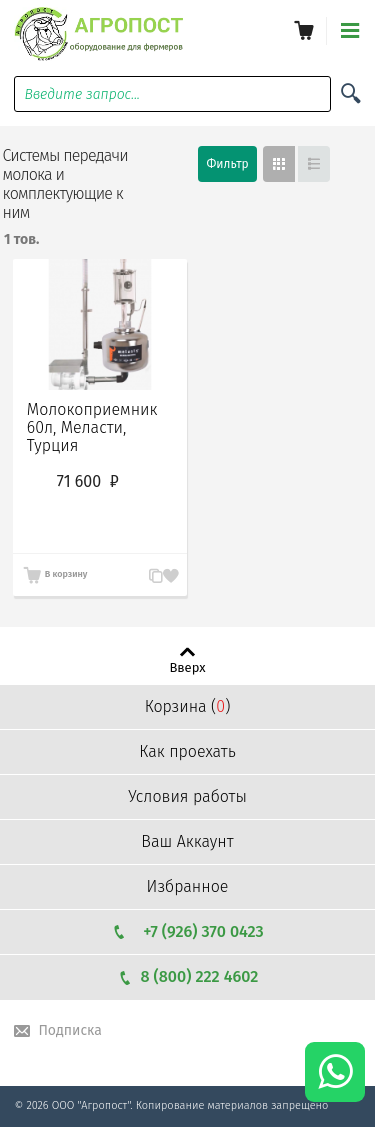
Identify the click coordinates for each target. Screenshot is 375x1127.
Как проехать (187, 751)
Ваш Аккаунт (187, 841)
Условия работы (187, 796)
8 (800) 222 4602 (188, 976)
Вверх (187, 667)
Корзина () (188, 706)
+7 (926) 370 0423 (187, 931)
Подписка (69, 1030)
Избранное (188, 886)
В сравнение (148, 575)
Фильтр (227, 164)
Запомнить (168, 564)
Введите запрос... (82, 94)
